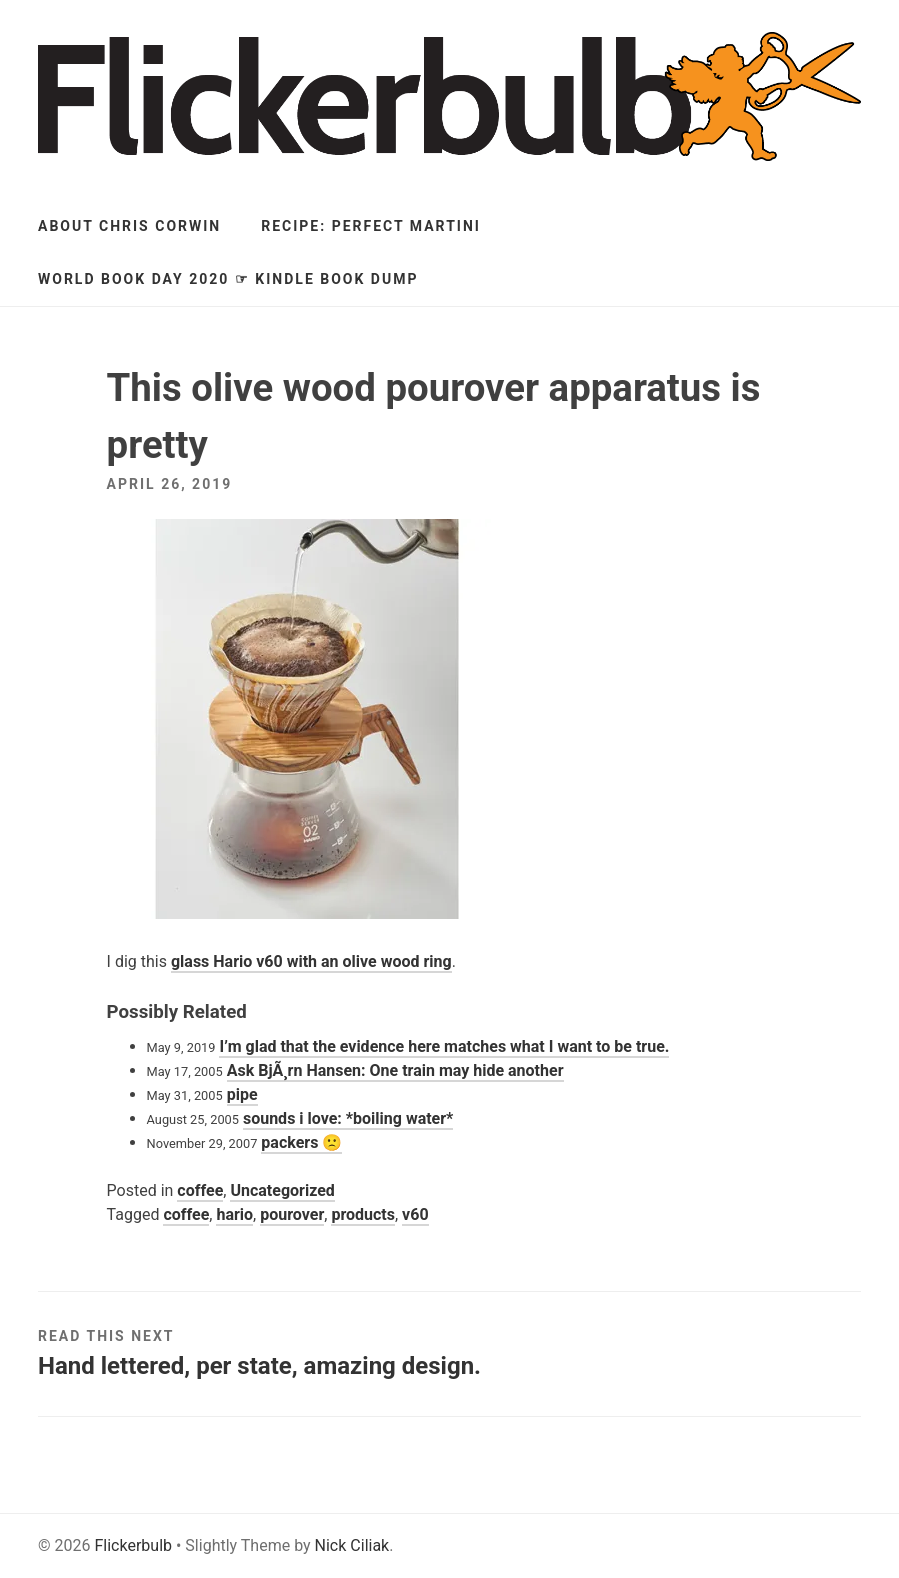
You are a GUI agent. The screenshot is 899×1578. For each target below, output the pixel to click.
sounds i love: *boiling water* (348, 1118)
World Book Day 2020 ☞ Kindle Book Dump (228, 279)
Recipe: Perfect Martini (371, 226)
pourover (292, 1214)
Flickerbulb (133, 1545)
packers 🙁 (301, 1142)
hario (234, 1214)
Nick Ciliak (352, 1545)
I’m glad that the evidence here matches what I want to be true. (444, 1046)
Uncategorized (282, 1190)
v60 (415, 1214)
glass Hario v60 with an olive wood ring (311, 961)
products (363, 1214)
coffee (200, 1190)
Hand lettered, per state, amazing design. (259, 1366)
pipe (242, 1094)
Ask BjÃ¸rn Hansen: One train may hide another (395, 1070)
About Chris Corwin (129, 226)
